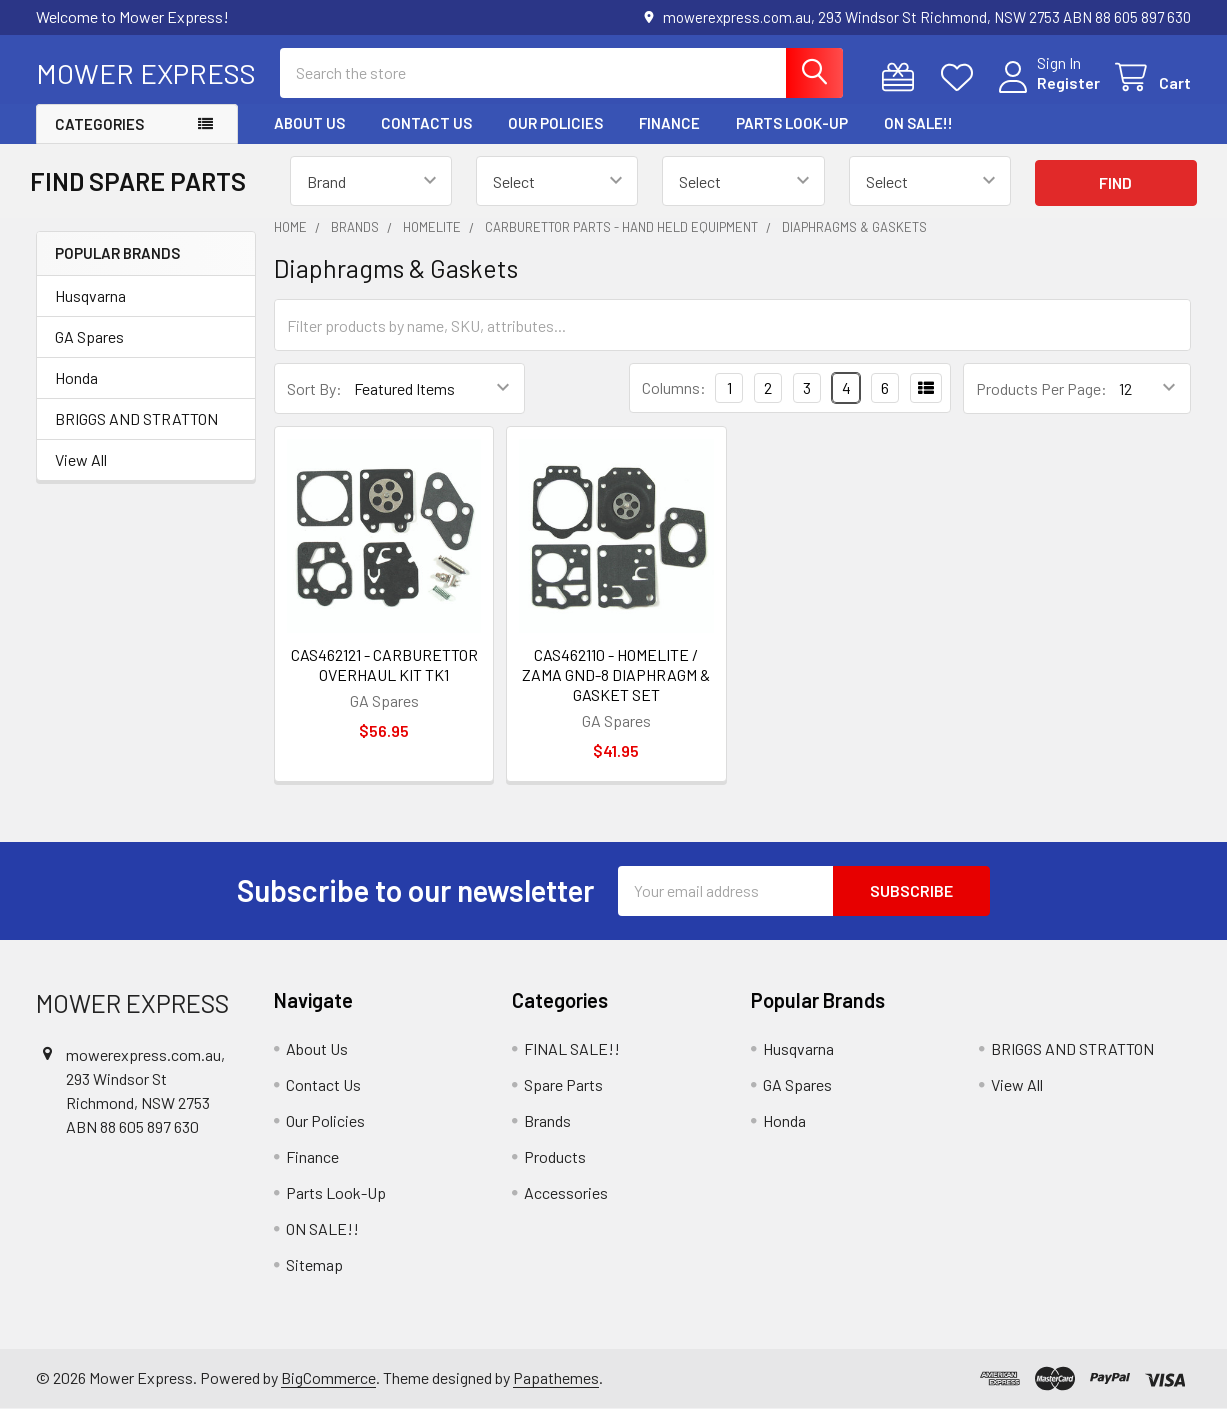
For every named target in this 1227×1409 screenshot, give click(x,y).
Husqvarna (90, 295)
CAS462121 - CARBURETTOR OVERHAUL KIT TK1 (384, 664)
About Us (309, 123)
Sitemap (314, 1264)
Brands (547, 1120)
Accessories (566, 1192)
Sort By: (314, 388)
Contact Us (426, 123)
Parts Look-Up (792, 123)
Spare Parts (563, 1084)
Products (555, 1156)
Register (1068, 82)
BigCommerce (328, 1377)
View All (81, 459)
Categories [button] (99, 124)
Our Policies (555, 123)
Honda (76, 377)
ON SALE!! (918, 123)
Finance (669, 123)
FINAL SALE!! (572, 1048)
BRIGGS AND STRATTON (136, 418)
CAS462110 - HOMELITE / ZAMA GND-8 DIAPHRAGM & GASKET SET (616, 674)
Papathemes (556, 1377)
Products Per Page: (1041, 388)
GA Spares (89, 336)
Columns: (674, 387)
